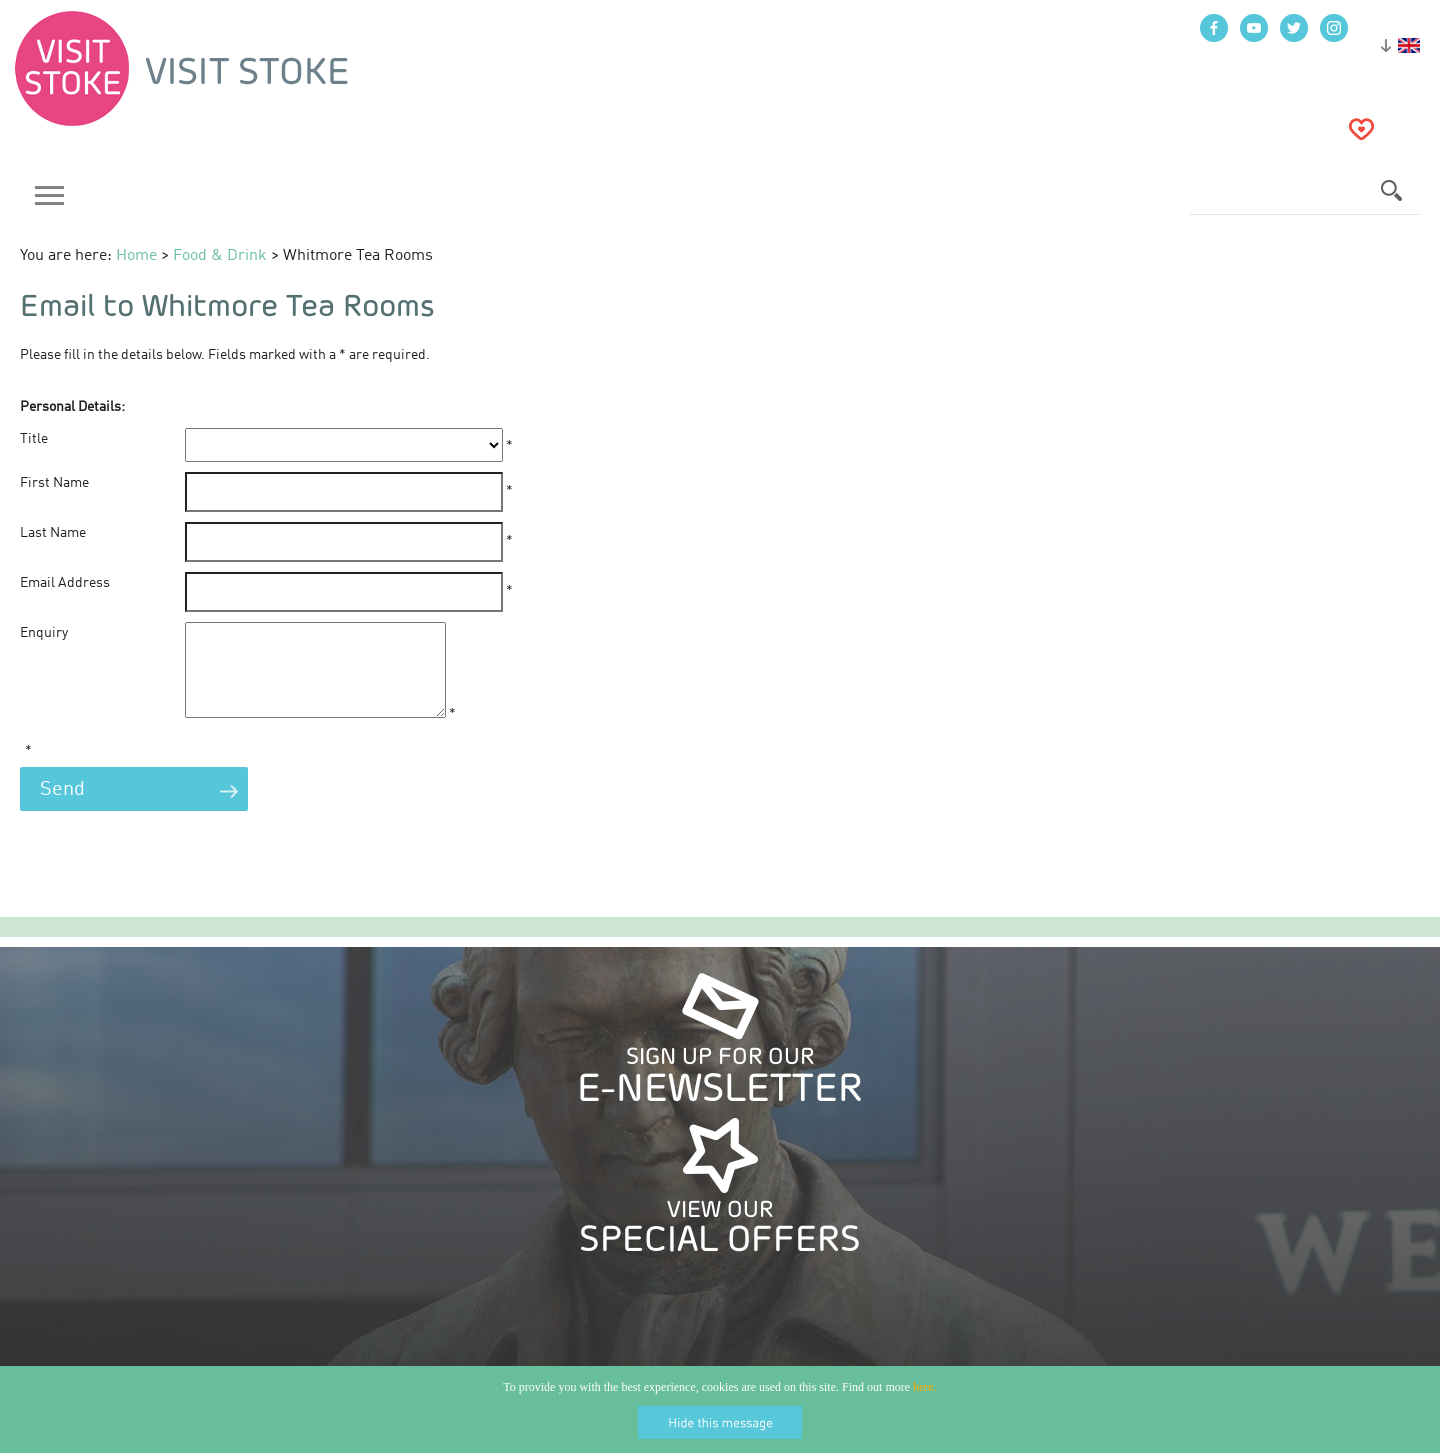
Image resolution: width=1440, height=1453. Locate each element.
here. (925, 1387)
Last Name (53, 533)
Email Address (65, 583)
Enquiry (44, 633)
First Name (54, 483)
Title (34, 439)
